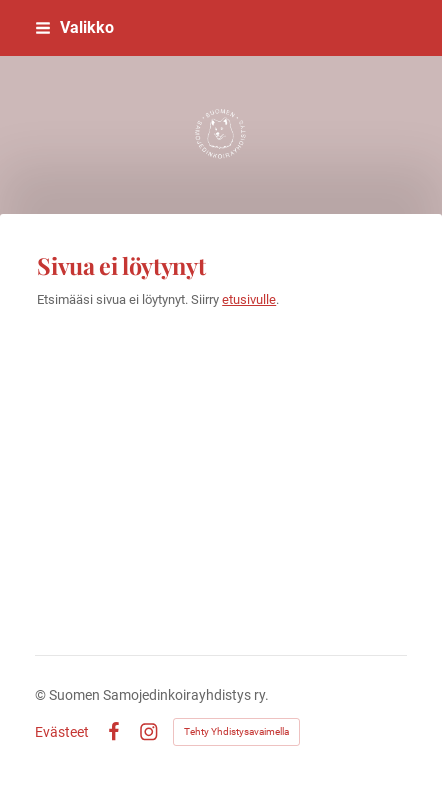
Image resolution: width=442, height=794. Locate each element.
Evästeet (62, 732)
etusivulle (249, 299)
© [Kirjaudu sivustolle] (42, 695)
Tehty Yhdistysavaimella (236, 731)
